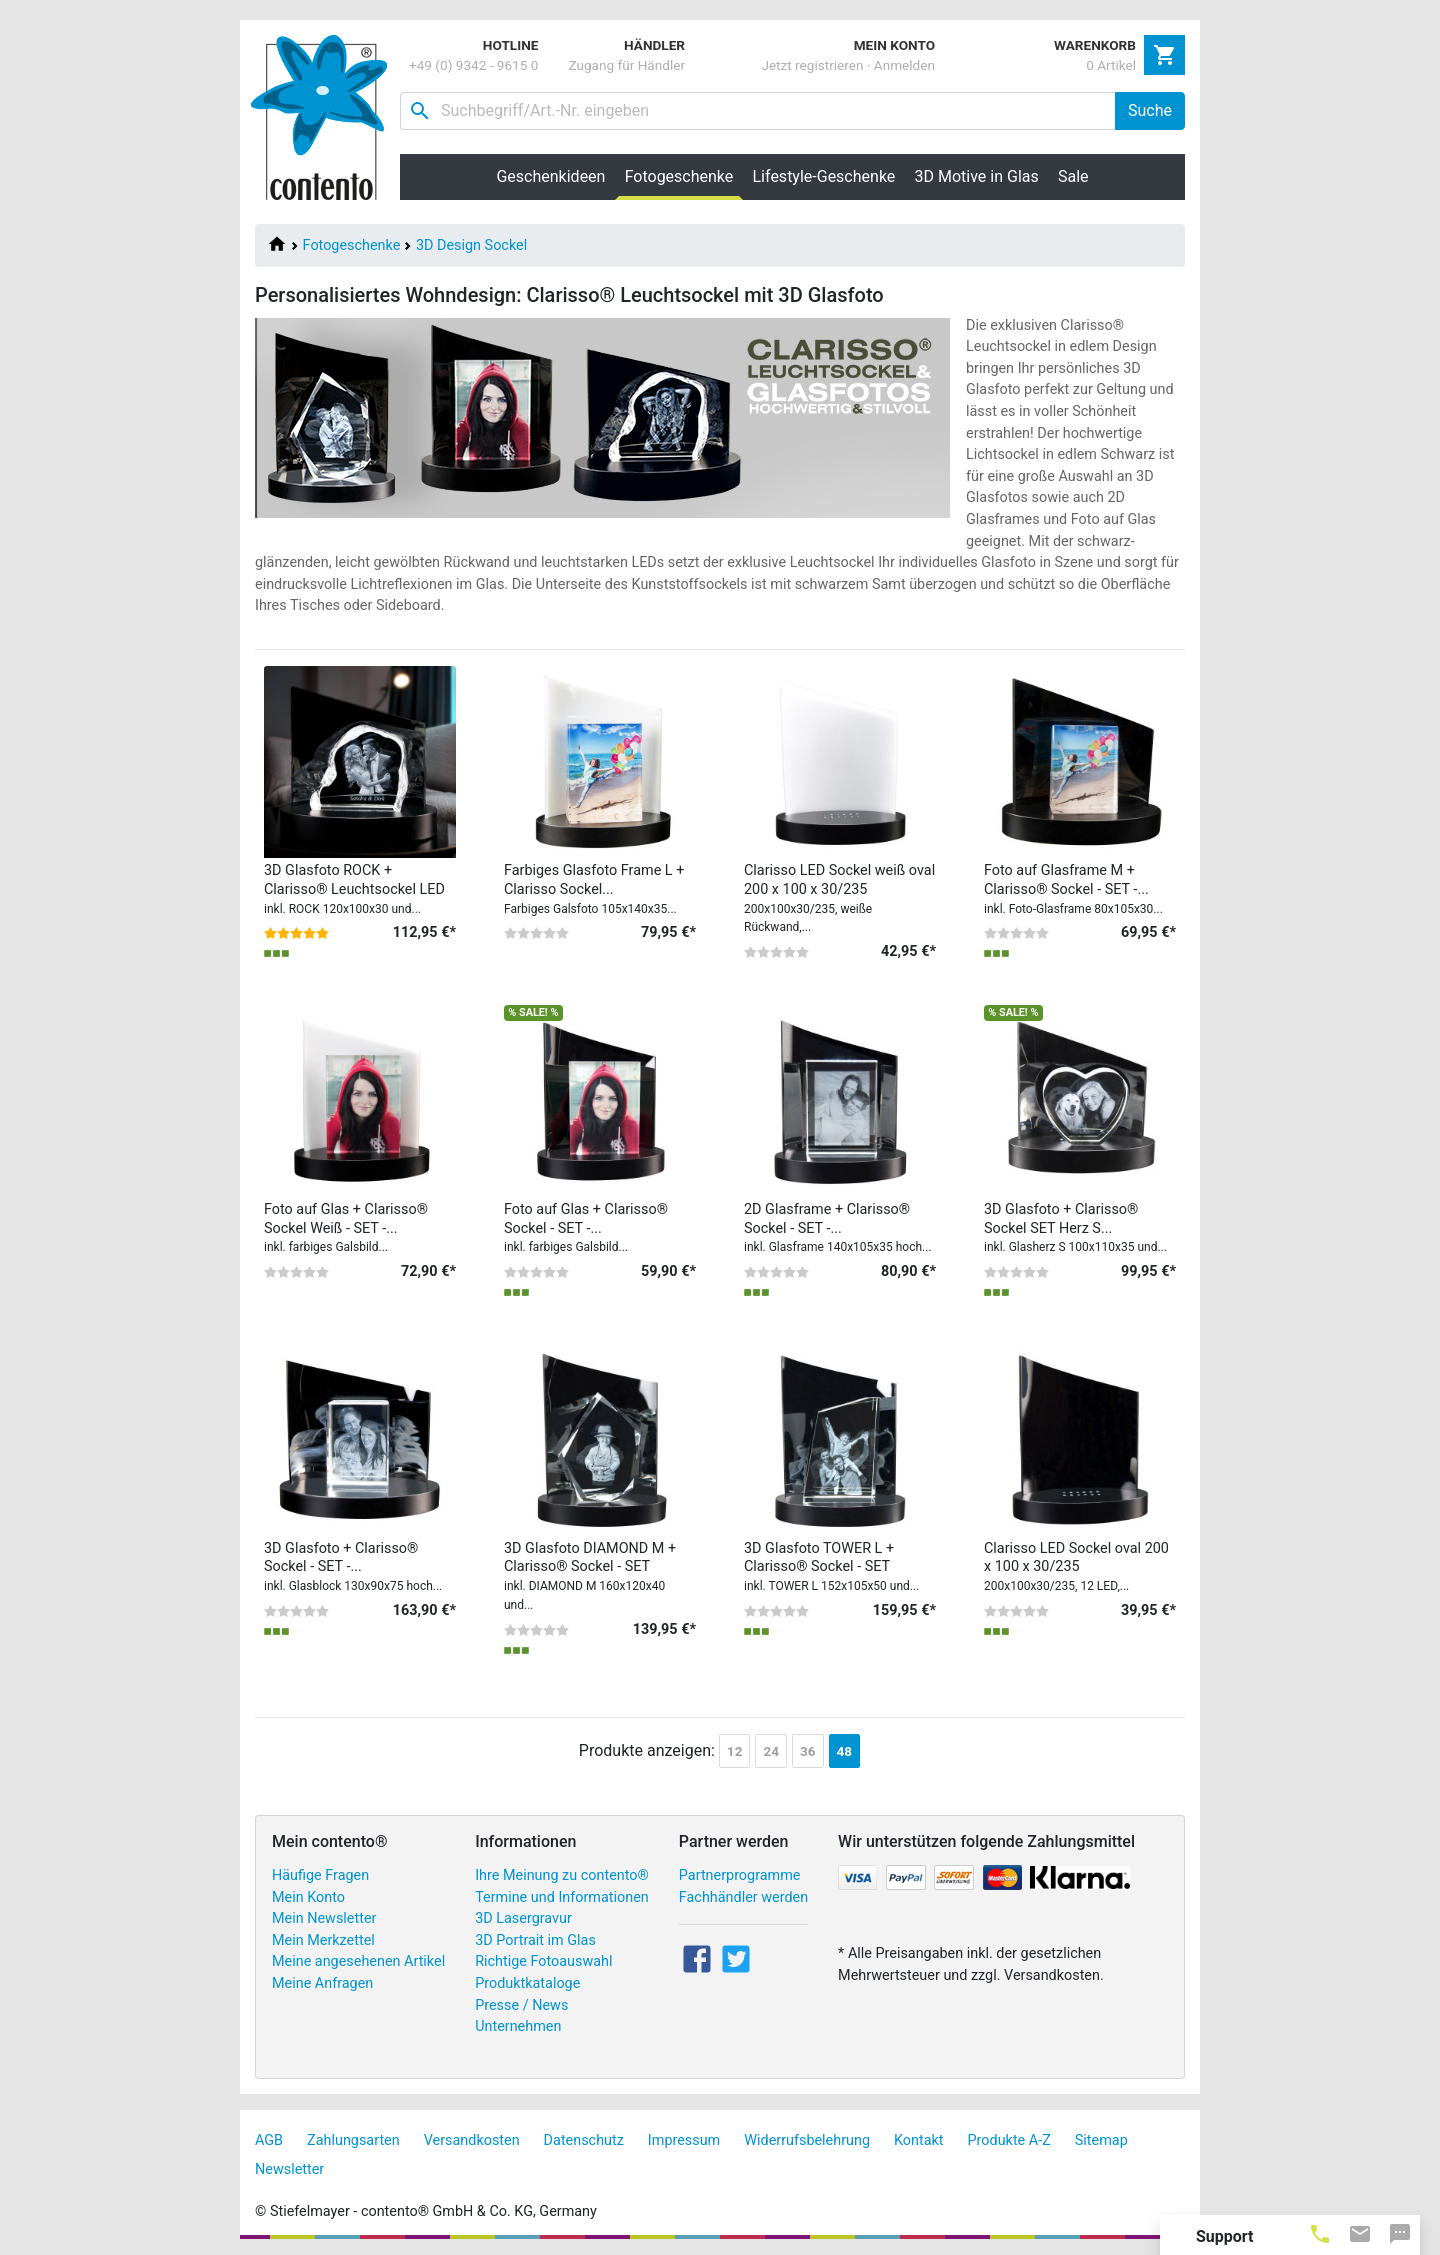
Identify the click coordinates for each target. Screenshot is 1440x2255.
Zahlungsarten (353, 2140)
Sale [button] (1073, 176)
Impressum (684, 2140)
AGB (269, 2140)
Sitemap (1101, 2140)
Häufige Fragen (320, 1875)
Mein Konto (308, 1897)
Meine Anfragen (322, 1983)
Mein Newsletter (324, 1918)
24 (771, 1751)
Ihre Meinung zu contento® (562, 1875)
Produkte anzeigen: (647, 1750)
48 (845, 1751)
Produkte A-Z (1009, 2140)
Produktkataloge (527, 1983)
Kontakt (919, 2140)
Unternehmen (518, 2026)
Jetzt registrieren (812, 65)
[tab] (1320, 2233)
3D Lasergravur (523, 1918)
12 (735, 1751)
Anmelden (904, 65)
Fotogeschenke (352, 245)
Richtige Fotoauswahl (543, 1961)
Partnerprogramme (740, 1875)
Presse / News (521, 2005)
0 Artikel (1111, 65)
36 (808, 1751)
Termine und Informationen (562, 1897)
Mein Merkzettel (323, 1940)
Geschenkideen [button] (550, 176)
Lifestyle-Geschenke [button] (824, 176)
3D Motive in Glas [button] (977, 176)
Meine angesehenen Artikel (358, 1961)
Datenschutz (584, 2140)
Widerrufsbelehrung (807, 2140)
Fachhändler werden (743, 1897)
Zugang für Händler (626, 65)
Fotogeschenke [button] (684, 176)
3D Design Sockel (471, 245)
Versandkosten (472, 2140)
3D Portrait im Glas (535, 1940)
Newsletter (289, 2169)
